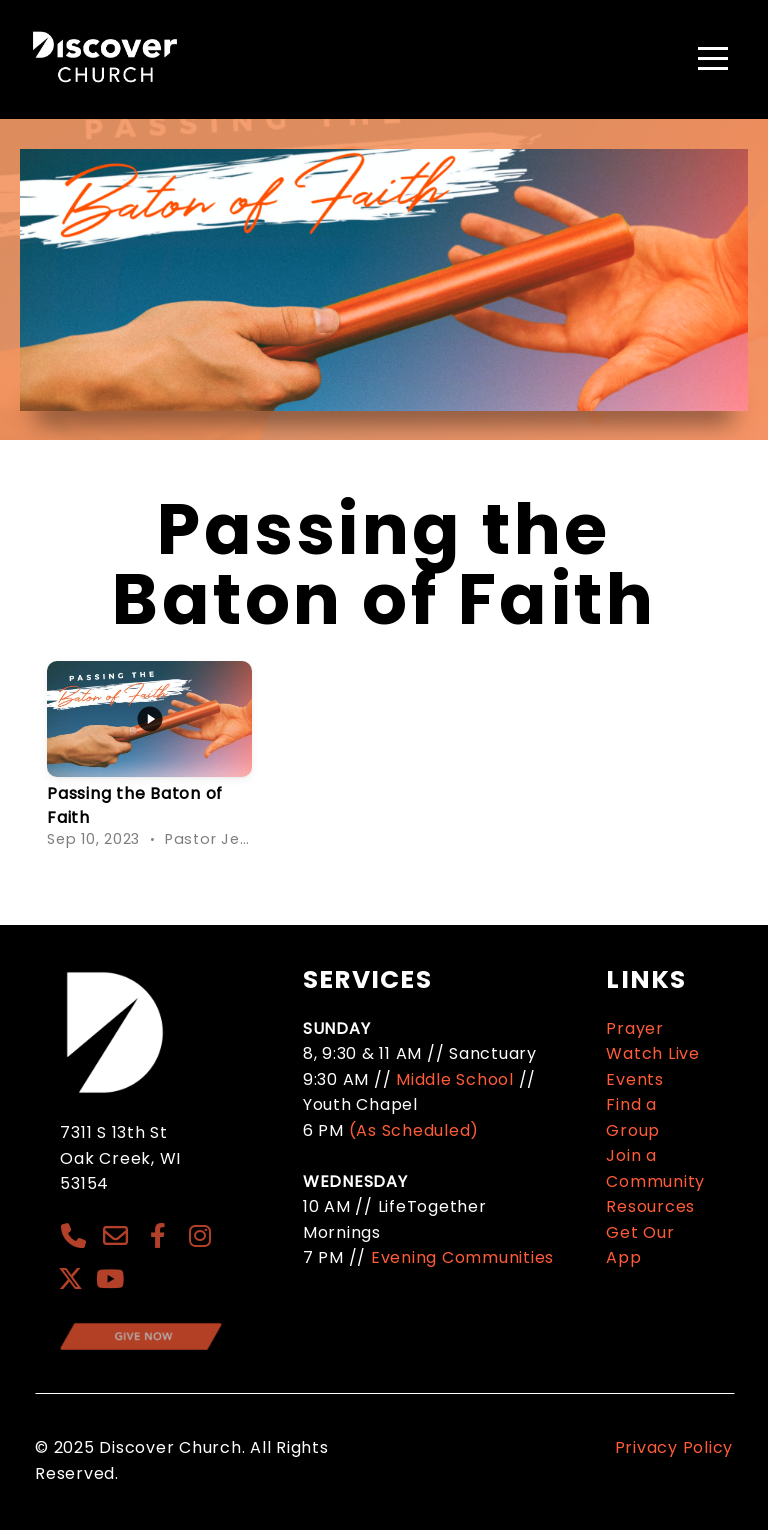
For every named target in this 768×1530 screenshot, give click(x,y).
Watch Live (653, 1053)
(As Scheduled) (416, 1130)
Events (635, 1079)
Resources (650, 1206)
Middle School (455, 1079)
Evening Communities (462, 1257)
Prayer (635, 1028)
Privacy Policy (674, 1447)
